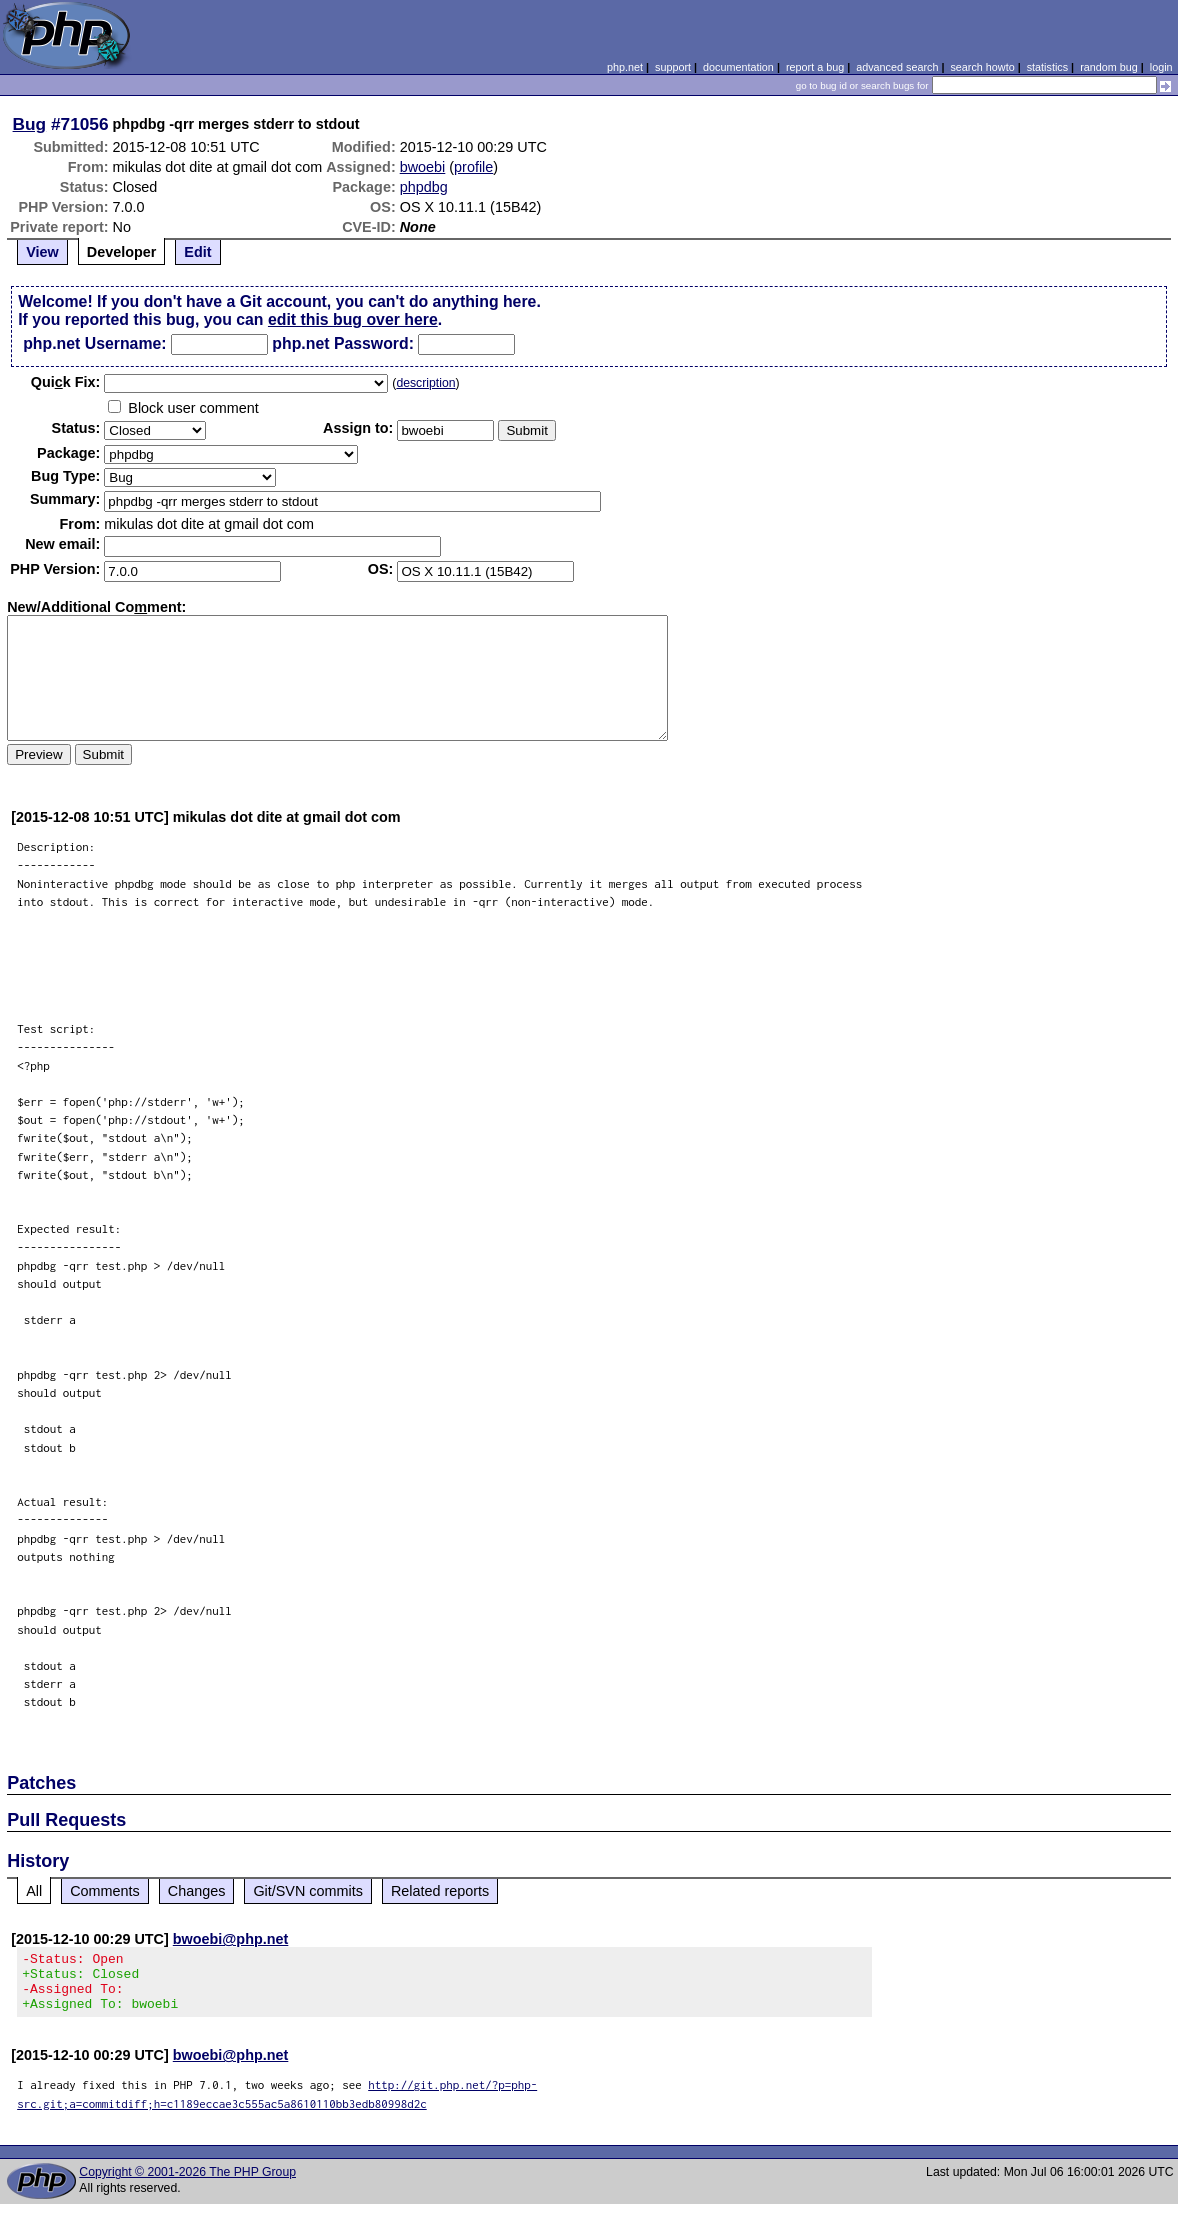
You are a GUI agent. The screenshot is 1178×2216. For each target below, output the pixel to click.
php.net (625, 67)
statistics (1047, 67)
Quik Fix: (66, 382)
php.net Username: (94, 343)
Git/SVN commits (308, 1891)
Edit (197, 252)
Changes (197, 1891)
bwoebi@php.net (231, 1939)
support (673, 67)
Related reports (440, 1891)
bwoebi (423, 167)
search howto (982, 67)
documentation (738, 67)
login (1161, 67)
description (425, 383)
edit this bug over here (353, 319)
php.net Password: (343, 343)
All (34, 1891)
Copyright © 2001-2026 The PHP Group (187, 2184)
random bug (1109, 67)
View (42, 252)
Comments (105, 1891)
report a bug (815, 67)
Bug (30, 124)
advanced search (897, 67)
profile (473, 167)
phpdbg (424, 187)
